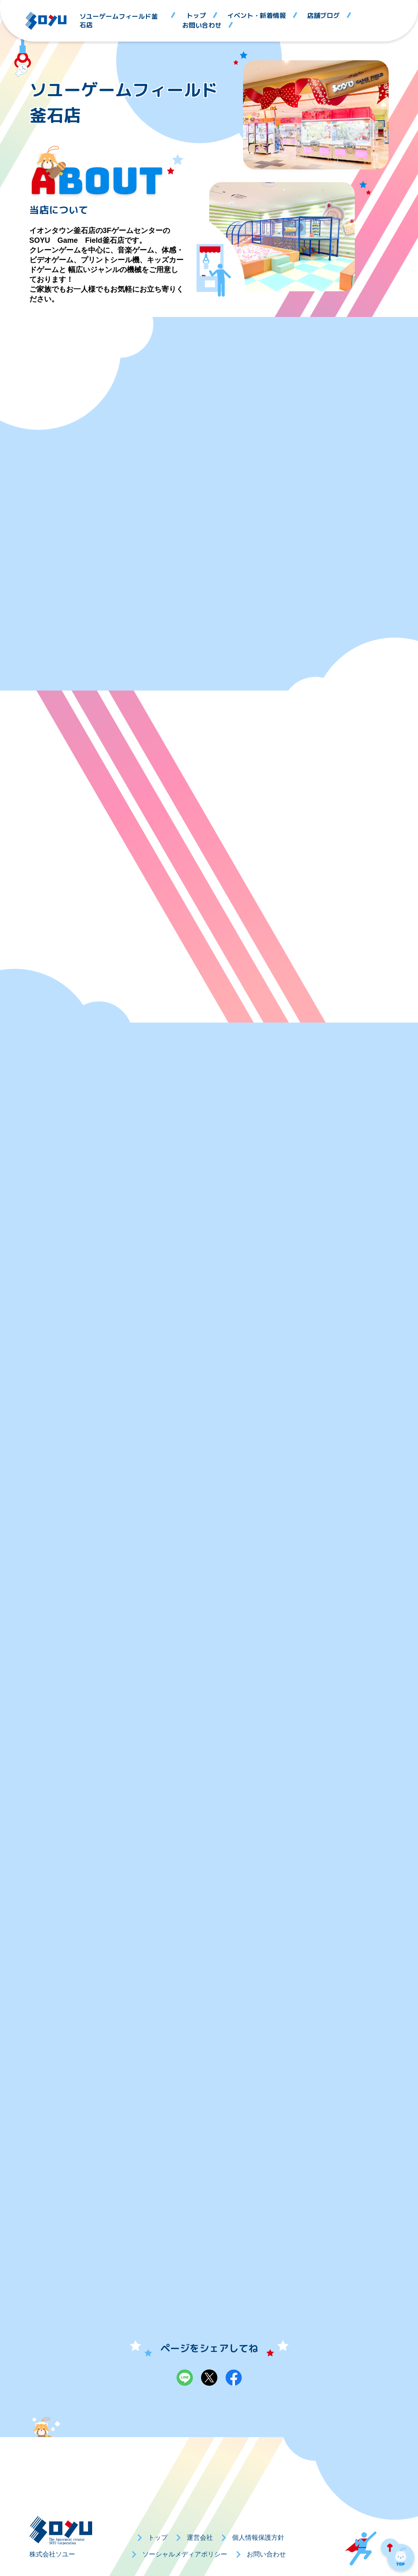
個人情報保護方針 (258, 2537)
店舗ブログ (323, 16)
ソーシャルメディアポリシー (184, 2554)
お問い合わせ (201, 25)
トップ (196, 16)
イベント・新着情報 (256, 16)
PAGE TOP (397, 2556)
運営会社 (200, 2537)
